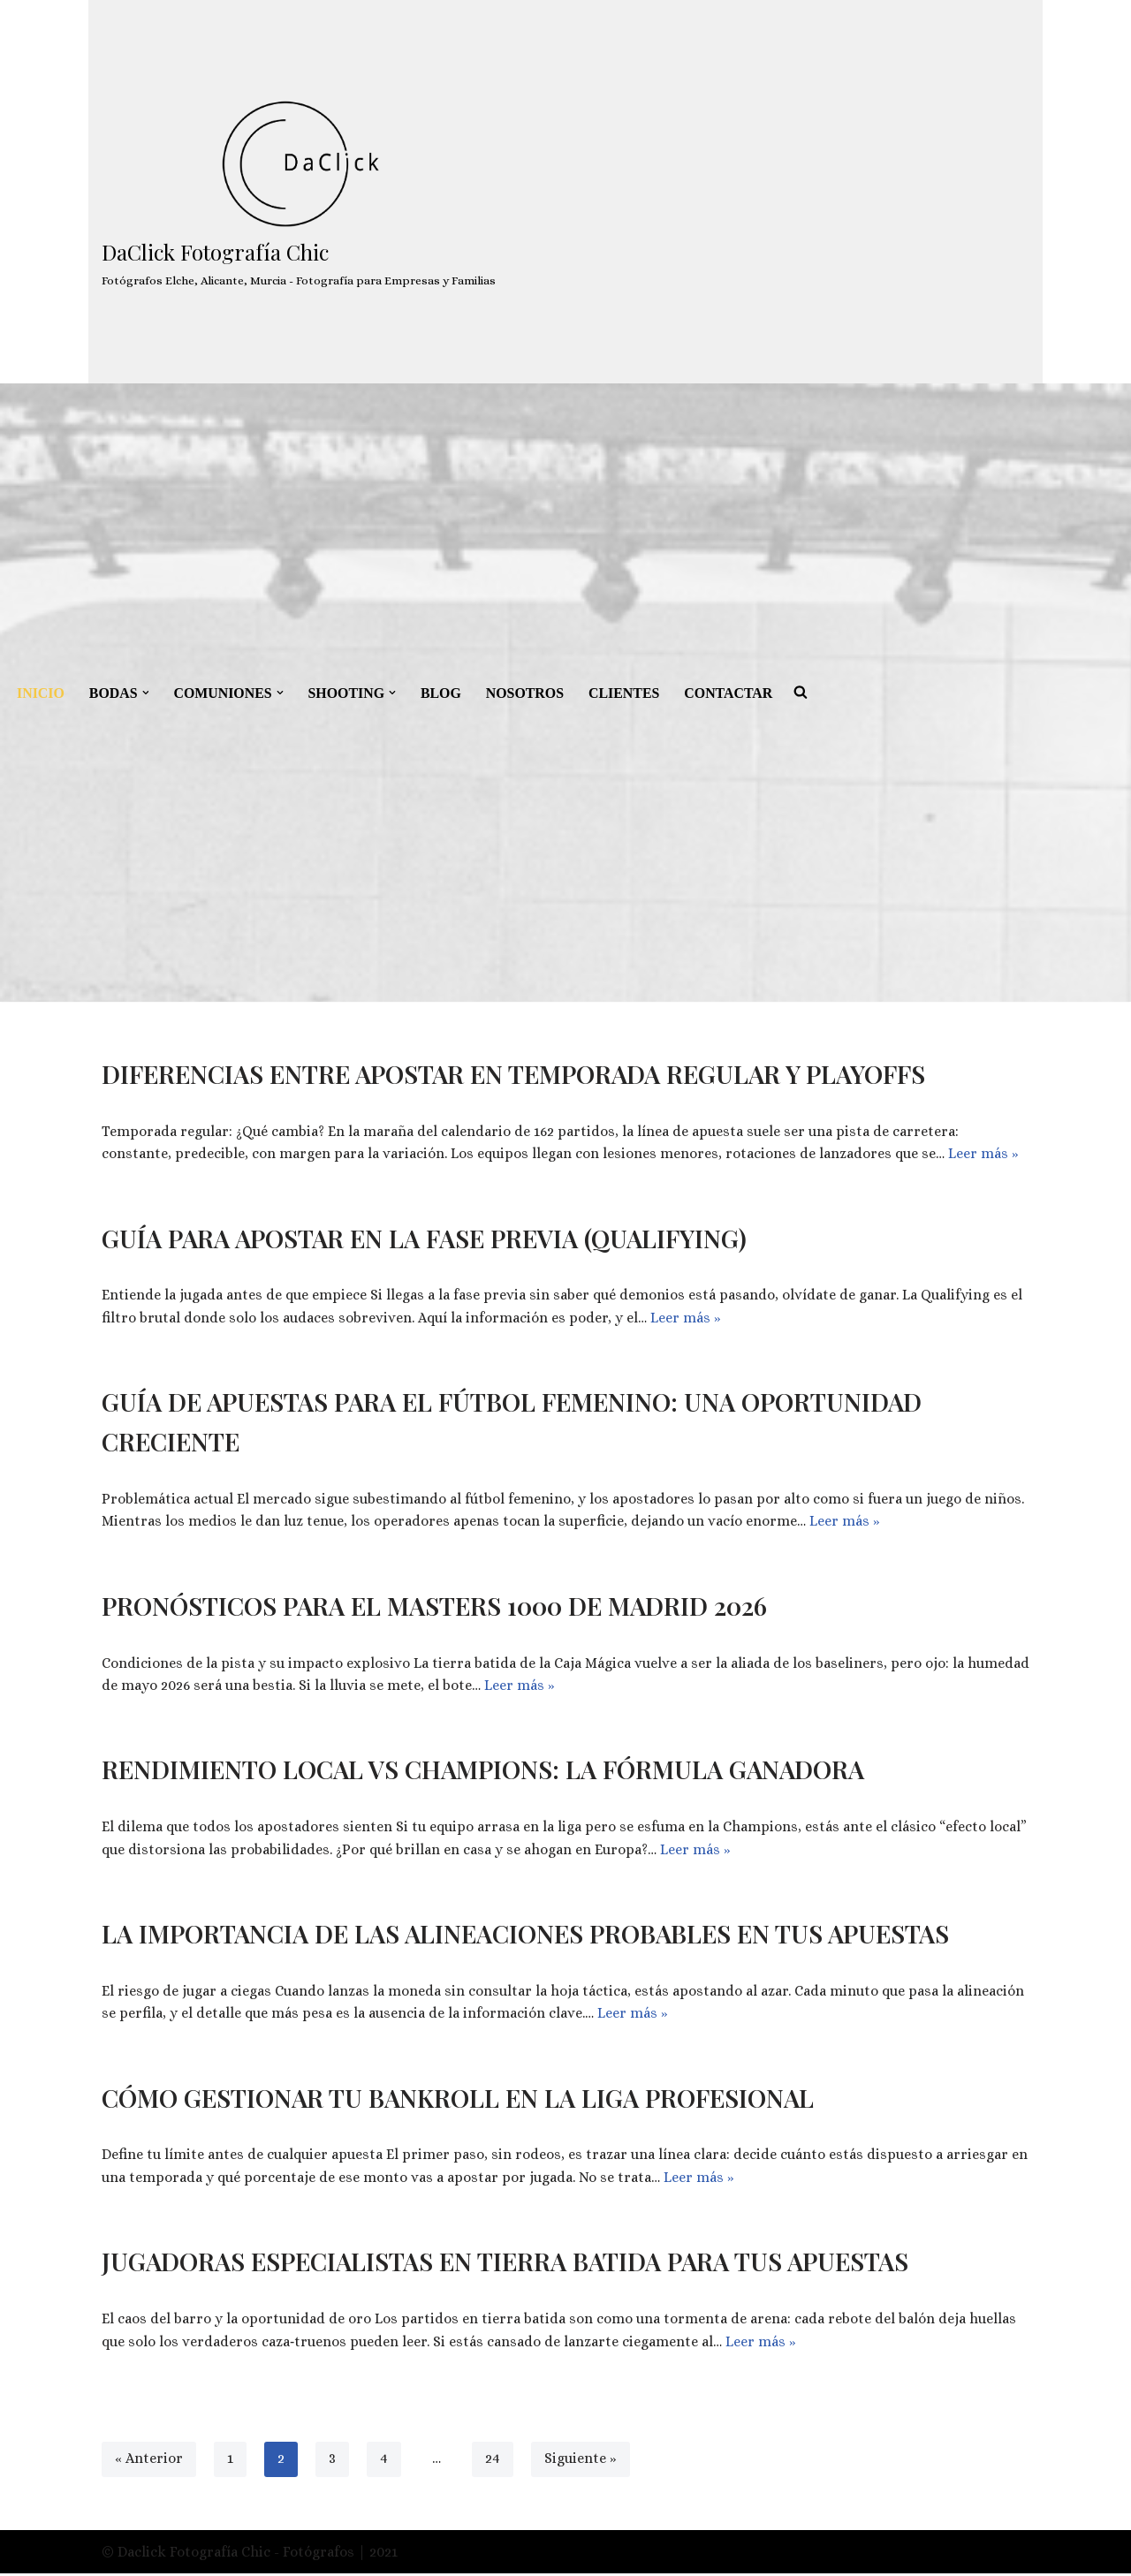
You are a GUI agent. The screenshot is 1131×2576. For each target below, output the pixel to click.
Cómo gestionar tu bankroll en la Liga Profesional (458, 2099)
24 (492, 2461)
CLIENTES (628, 693)
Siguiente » (580, 2461)
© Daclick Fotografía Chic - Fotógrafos (230, 2554)
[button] (145, 692)
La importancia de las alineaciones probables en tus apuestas (525, 1935)
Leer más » (983, 1154)
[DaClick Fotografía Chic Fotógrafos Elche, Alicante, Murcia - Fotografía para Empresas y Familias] (299, 192)
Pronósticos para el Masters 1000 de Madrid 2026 (434, 1606)
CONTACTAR (733, 693)
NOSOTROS (528, 693)
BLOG (443, 693)
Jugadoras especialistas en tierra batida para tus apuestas (505, 2263)
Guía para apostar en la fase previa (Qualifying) (424, 1238)
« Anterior (149, 2461)
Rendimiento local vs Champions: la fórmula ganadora (483, 1770)
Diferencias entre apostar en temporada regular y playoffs (513, 1073)
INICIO (41, 693)
